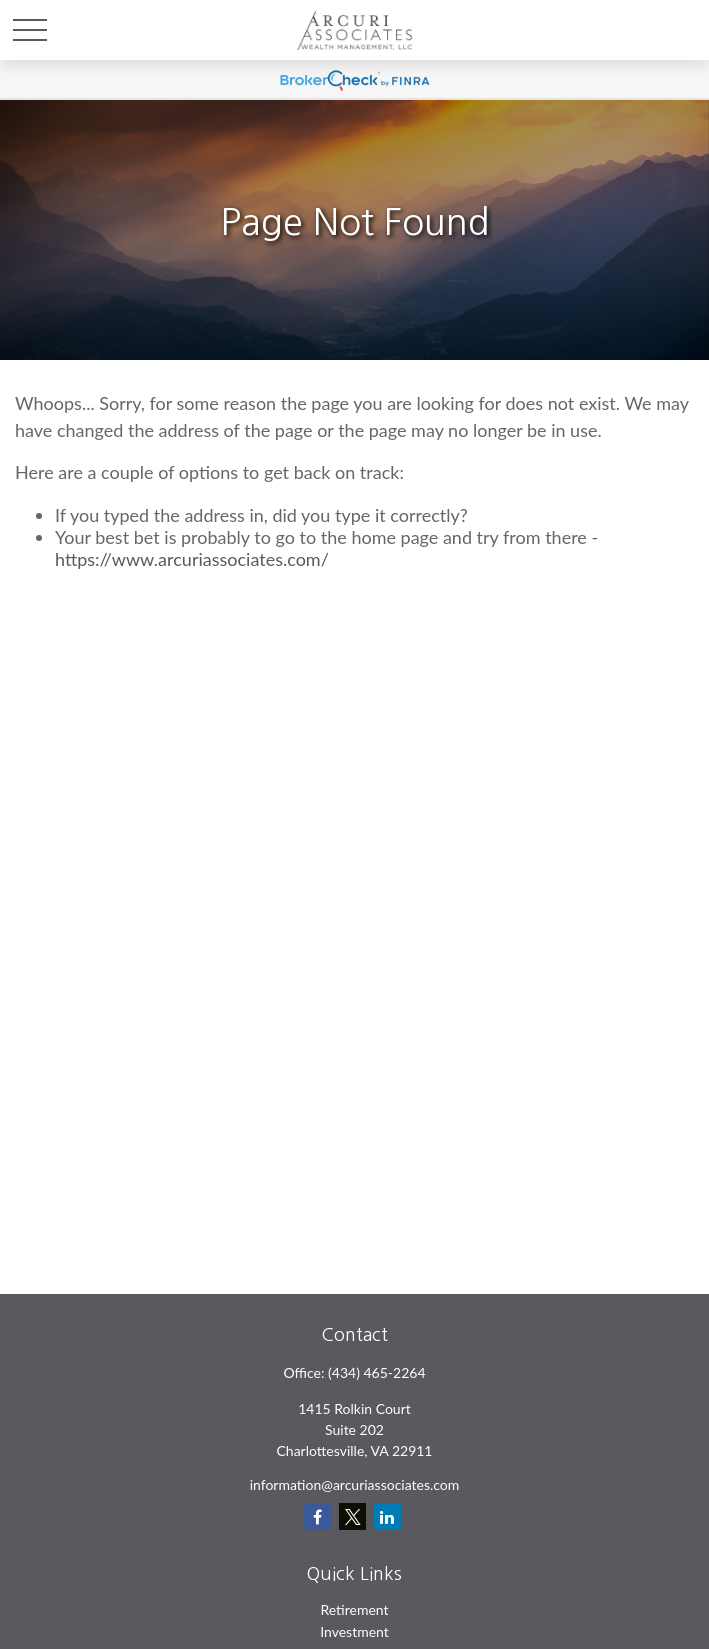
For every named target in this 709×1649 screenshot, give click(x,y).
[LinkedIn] (387, 1516)
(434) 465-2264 (376, 1372)
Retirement (354, 1609)
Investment (354, 1631)
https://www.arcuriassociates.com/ (192, 559)
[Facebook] (317, 1516)
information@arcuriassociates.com (355, 1484)
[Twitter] (352, 1516)
